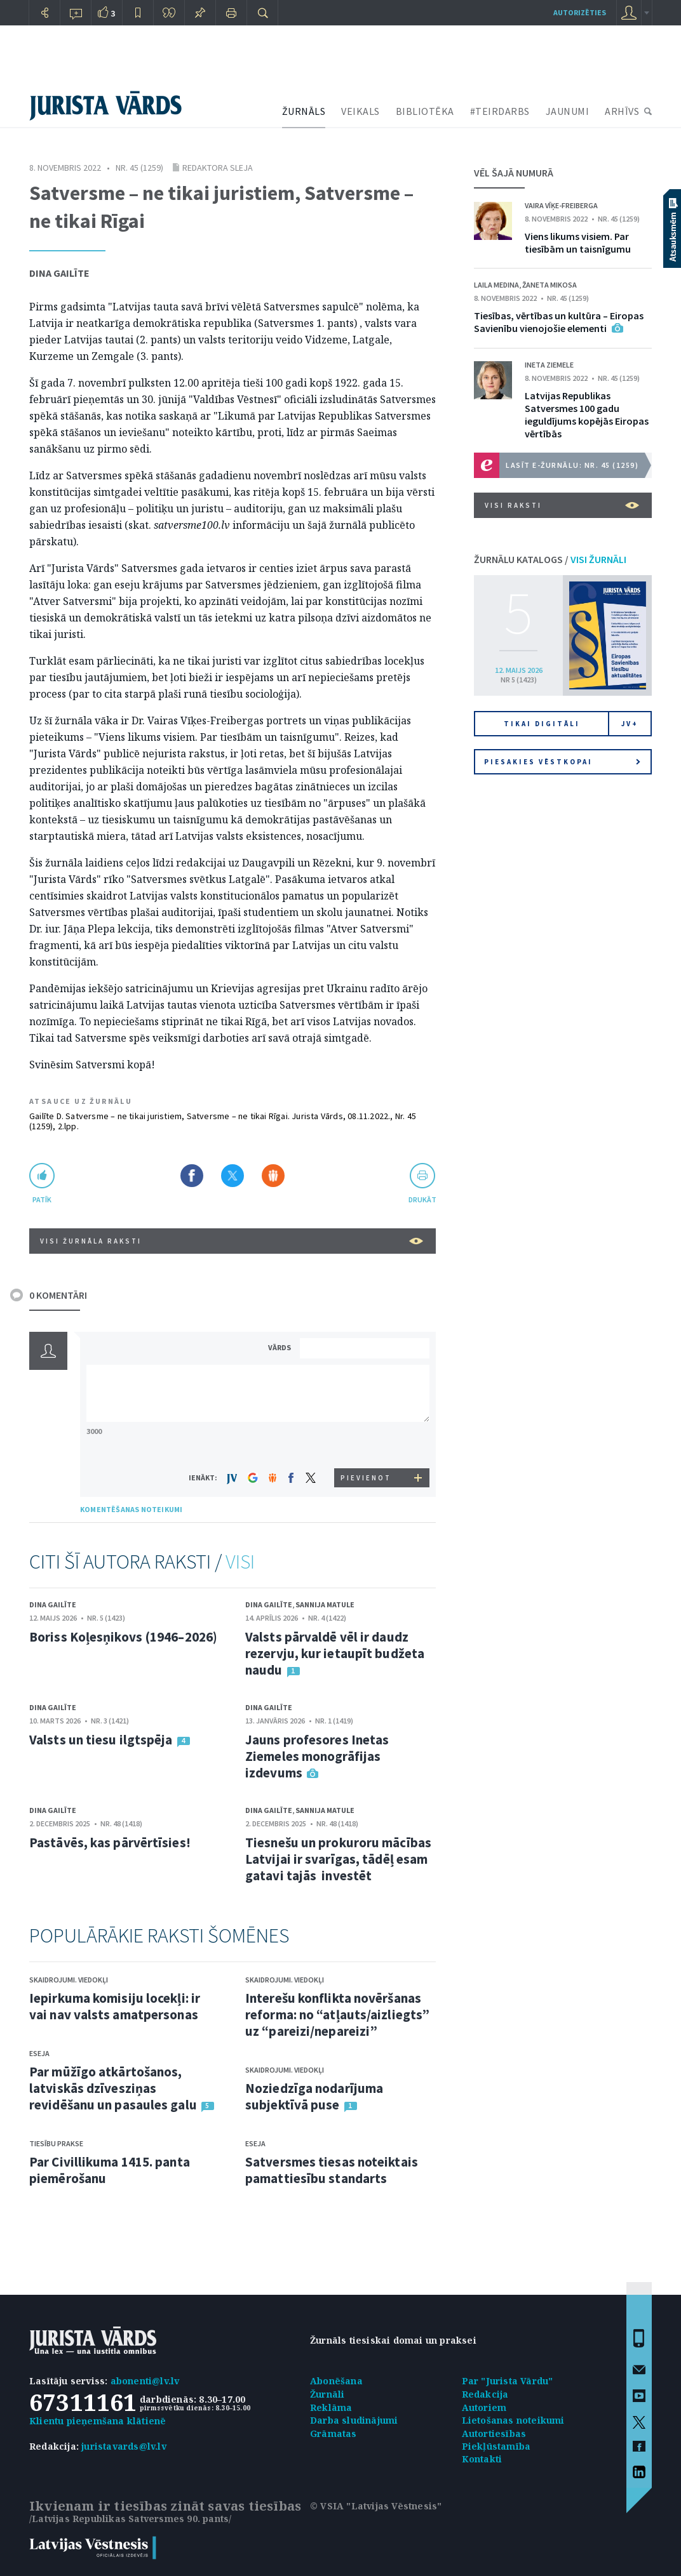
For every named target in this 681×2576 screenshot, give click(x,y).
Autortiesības (494, 2433)
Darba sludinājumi (354, 2420)
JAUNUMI (568, 111)
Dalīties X (232, 1175)
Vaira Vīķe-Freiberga (561, 205)
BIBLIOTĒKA (425, 111)
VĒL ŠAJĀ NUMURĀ (513, 172)
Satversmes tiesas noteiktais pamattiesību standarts (331, 2170)
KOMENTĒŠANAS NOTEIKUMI (131, 1509)
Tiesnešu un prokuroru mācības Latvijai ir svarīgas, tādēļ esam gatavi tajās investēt (338, 1859)
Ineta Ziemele (549, 364)
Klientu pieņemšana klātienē (97, 2421)
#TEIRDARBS (500, 111)
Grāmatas (333, 2433)
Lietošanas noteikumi (513, 2420)
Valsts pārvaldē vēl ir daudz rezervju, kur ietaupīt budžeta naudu (334, 1653)
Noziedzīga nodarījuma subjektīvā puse (314, 2096)
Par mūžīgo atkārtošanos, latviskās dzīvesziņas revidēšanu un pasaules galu (113, 2088)
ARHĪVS (622, 111)
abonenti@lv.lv (145, 2381)
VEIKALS (360, 111)
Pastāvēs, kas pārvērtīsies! (110, 1842)
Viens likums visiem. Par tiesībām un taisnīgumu (578, 242)
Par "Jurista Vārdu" (507, 2381)
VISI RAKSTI (562, 505)
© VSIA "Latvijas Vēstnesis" (376, 2506)
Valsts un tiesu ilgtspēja (101, 1739)
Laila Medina (496, 284)
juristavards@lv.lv (123, 2446)
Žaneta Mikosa (549, 284)
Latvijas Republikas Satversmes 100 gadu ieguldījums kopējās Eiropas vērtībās (587, 414)
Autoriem (484, 2407)
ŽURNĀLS (304, 111)
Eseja (39, 2053)
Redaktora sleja (217, 167)
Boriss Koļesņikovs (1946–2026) (123, 1636)
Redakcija (485, 2394)
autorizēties (579, 12)
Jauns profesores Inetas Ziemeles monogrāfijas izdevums (317, 1756)
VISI (240, 1561)
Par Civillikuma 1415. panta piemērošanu (109, 2170)
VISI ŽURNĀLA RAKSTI (231, 1241)
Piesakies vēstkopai (562, 761)
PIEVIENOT (365, 1477)
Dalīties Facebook (191, 1175)
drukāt (422, 1199)
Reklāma (331, 2407)
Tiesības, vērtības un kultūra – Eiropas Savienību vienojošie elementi (559, 322)
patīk (41, 1199)
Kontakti (482, 2459)
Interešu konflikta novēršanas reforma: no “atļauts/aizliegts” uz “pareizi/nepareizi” (337, 2014)
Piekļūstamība (496, 2446)
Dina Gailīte (59, 273)
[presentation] (366, 1444)
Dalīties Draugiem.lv (273, 1175)
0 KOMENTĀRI (58, 1295)
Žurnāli (327, 2394)
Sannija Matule (324, 1604)
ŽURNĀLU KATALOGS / (550, 559)
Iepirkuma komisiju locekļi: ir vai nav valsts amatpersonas (114, 2006)
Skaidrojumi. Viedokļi (68, 1979)
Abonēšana (336, 2381)
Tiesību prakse (56, 2143)
